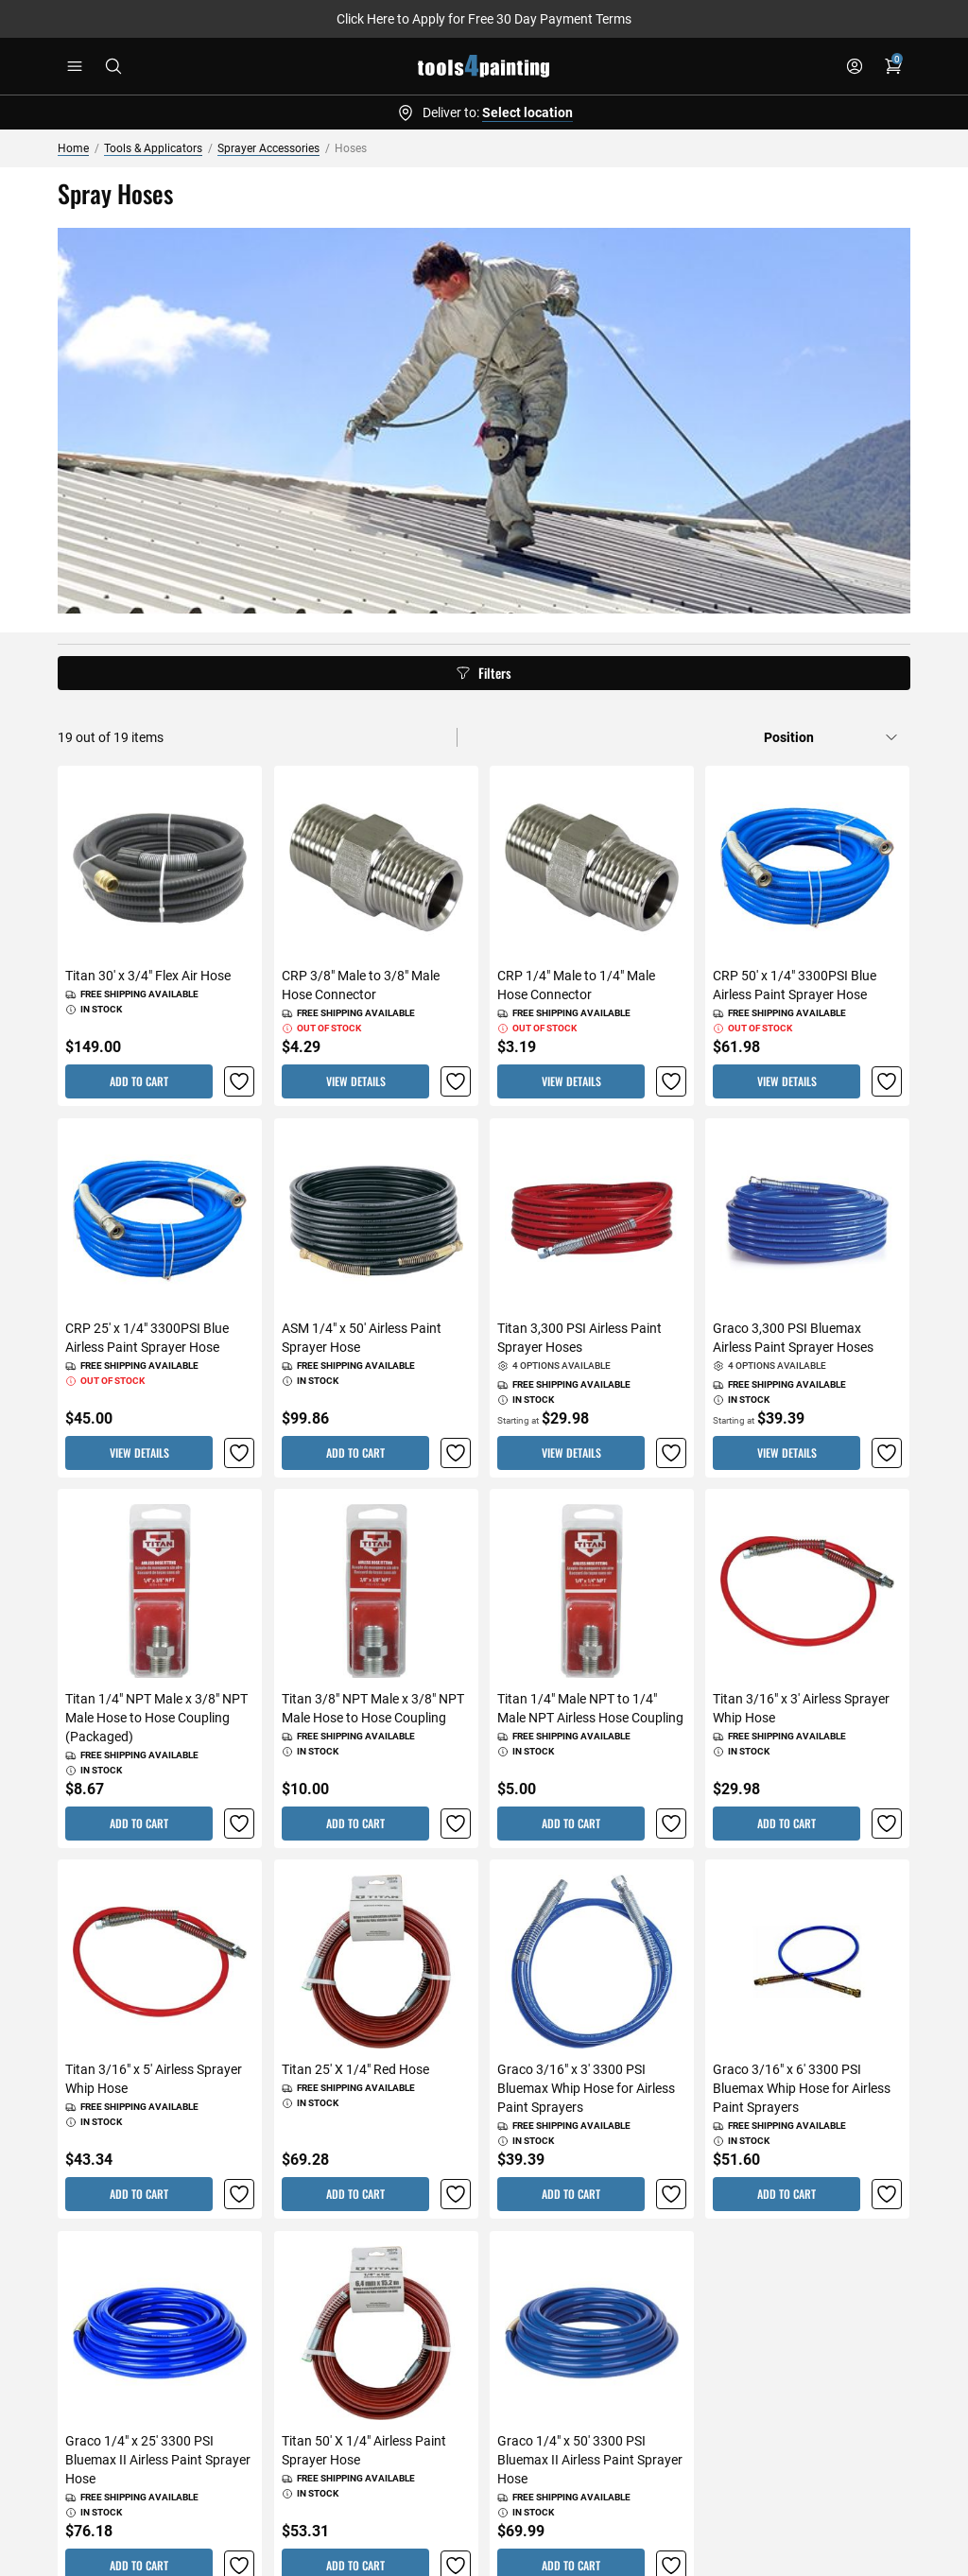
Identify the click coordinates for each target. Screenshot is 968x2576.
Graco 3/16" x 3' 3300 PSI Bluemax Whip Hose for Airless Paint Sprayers (586, 2089)
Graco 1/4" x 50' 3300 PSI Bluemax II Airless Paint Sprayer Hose (590, 2459)
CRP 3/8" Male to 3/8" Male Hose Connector (361, 986)
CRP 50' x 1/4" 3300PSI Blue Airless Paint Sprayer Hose (794, 986)
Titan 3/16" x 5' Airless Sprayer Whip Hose (153, 2080)
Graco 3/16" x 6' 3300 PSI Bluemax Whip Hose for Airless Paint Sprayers (801, 2089)
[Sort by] (831, 737)
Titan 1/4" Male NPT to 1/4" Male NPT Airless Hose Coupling (590, 1708)
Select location (527, 112)
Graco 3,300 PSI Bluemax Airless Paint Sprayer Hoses (793, 1338)
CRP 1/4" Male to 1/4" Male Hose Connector (576, 986)
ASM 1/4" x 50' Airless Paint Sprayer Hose (361, 1338)
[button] (240, 1082)
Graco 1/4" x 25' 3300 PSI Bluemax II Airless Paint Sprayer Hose (158, 2459)
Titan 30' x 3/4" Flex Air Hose (148, 976)
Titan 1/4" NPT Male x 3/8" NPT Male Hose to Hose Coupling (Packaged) (156, 1717)
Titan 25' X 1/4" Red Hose (355, 2070)
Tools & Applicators (153, 148)
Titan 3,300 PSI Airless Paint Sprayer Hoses (579, 1338)
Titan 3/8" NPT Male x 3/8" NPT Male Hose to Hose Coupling (373, 1708)
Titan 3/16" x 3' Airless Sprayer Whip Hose (801, 1708)
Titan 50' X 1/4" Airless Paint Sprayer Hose (364, 2450)
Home (73, 148)
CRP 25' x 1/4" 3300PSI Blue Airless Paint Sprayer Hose (147, 1338)
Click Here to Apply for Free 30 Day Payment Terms (484, 18)
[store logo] (483, 66)
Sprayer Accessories (268, 148)
